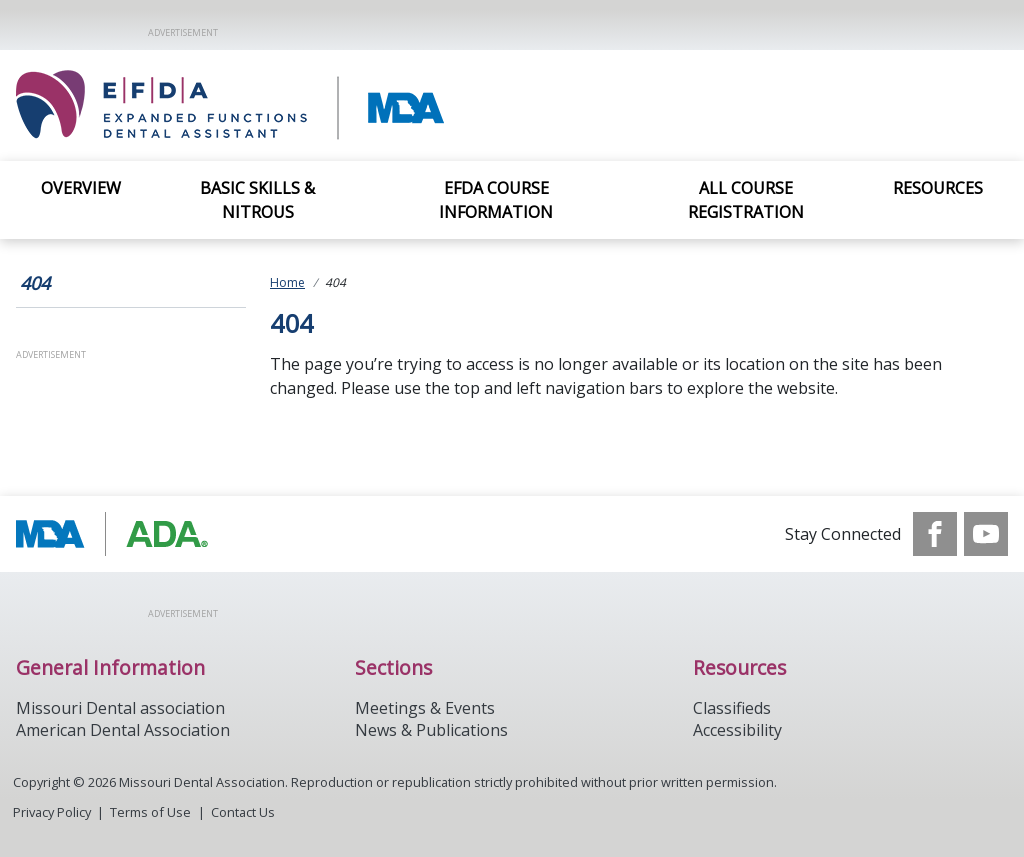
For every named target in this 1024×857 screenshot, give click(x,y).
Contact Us (243, 812)
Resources (938, 188)
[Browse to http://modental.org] (117, 534)
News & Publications (431, 730)
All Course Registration (746, 200)
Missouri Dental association (120, 708)
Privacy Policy (52, 812)
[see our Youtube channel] (986, 534)
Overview (81, 188)
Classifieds (732, 708)
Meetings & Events (425, 708)
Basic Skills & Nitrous (257, 200)
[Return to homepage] (301, 105)
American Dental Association (123, 730)
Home (287, 282)
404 (35, 283)
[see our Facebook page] (935, 534)
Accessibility (737, 730)
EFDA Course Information (496, 200)
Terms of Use (150, 812)
